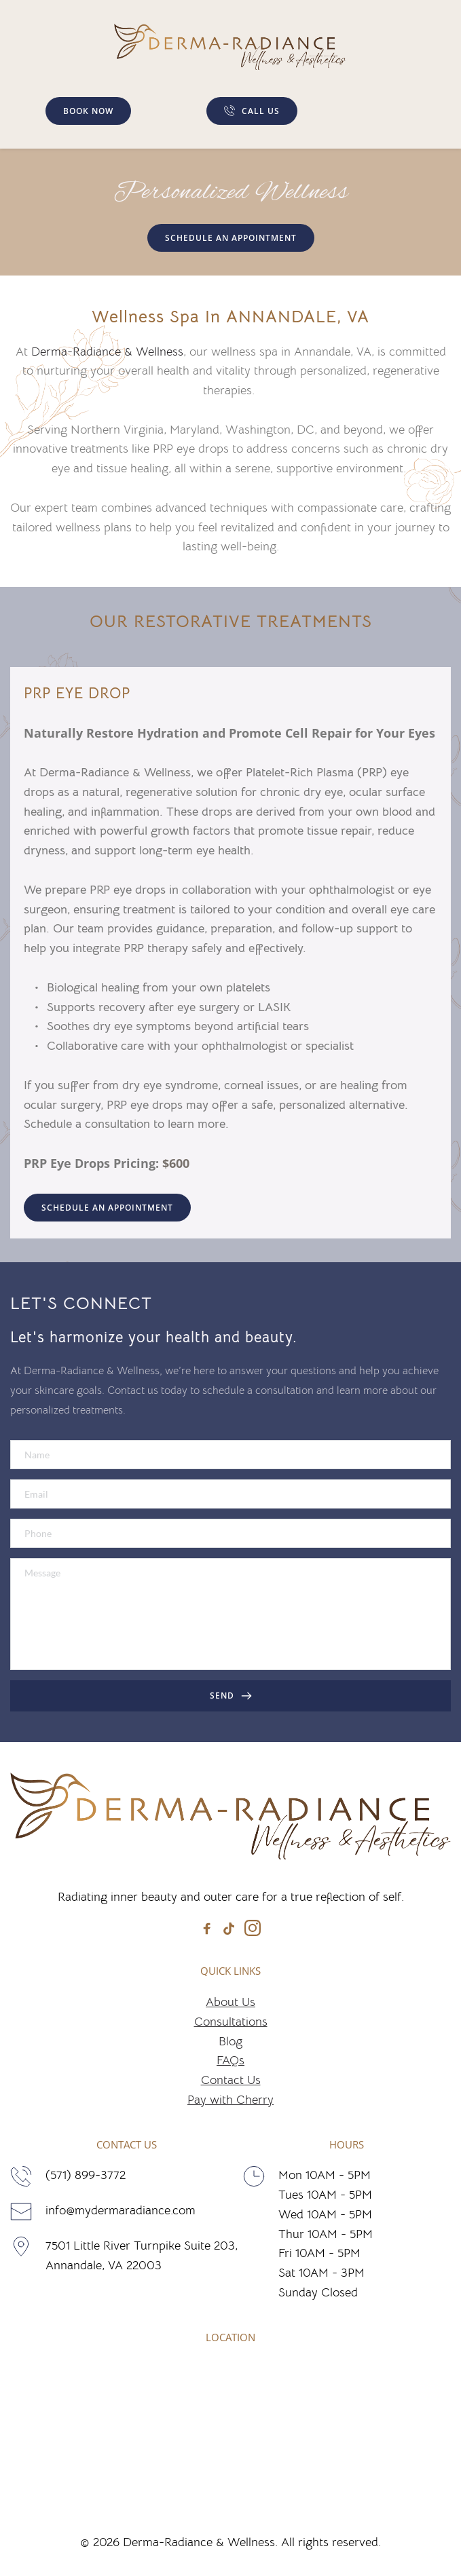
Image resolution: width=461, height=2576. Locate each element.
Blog (230, 2041)
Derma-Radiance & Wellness (107, 351)
